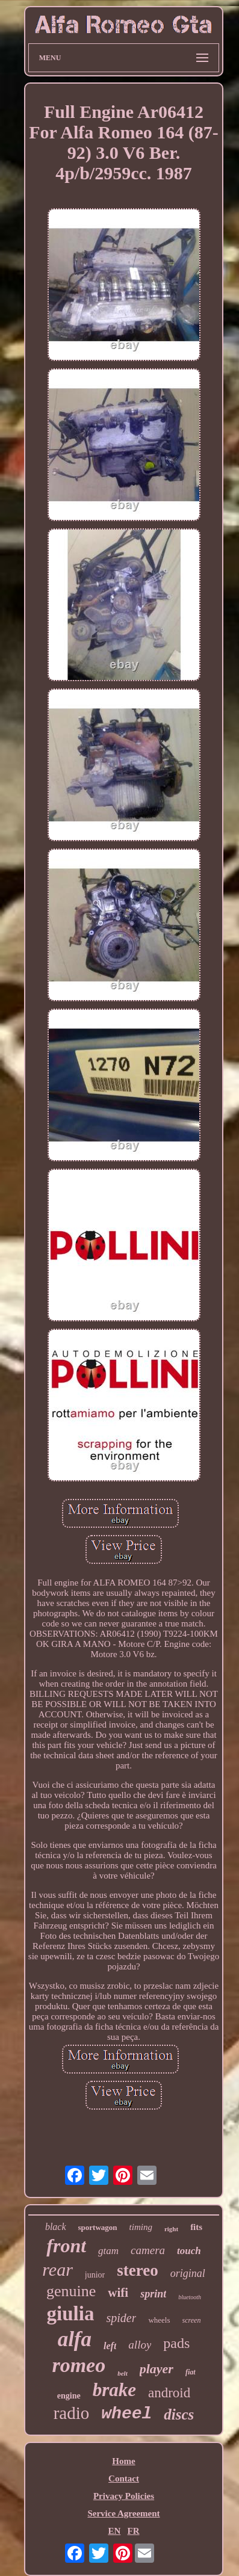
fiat (190, 2372)
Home (123, 2461)
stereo (137, 2270)
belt (122, 2373)
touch (189, 2250)
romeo (78, 2365)
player (156, 2368)
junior (95, 2274)
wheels (159, 2319)
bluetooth (189, 2297)
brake (114, 2389)
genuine (71, 2291)
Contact (123, 2478)
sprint (153, 2294)
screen (191, 2320)
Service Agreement (123, 2513)
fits (196, 2227)
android (169, 2392)
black (55, 2227)
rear (57, 2269)
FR (134, 2531)
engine (69, 2395)
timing (140, 2227)
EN (114, 2531)
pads (176, 2343)
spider (121, 2317)
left (110, 2346)
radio (72, 2413)
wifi (118, 2292)
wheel (126, 2414)
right (171, 2228)
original (187, 2273)
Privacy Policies (123, 2496)
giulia (71, 2313)
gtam (108, 2250)
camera (148, 2250)
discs (179, 2414)
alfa (75, 2339)
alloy (139, 2344)
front (66, 2245)
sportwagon (97, 2227)
